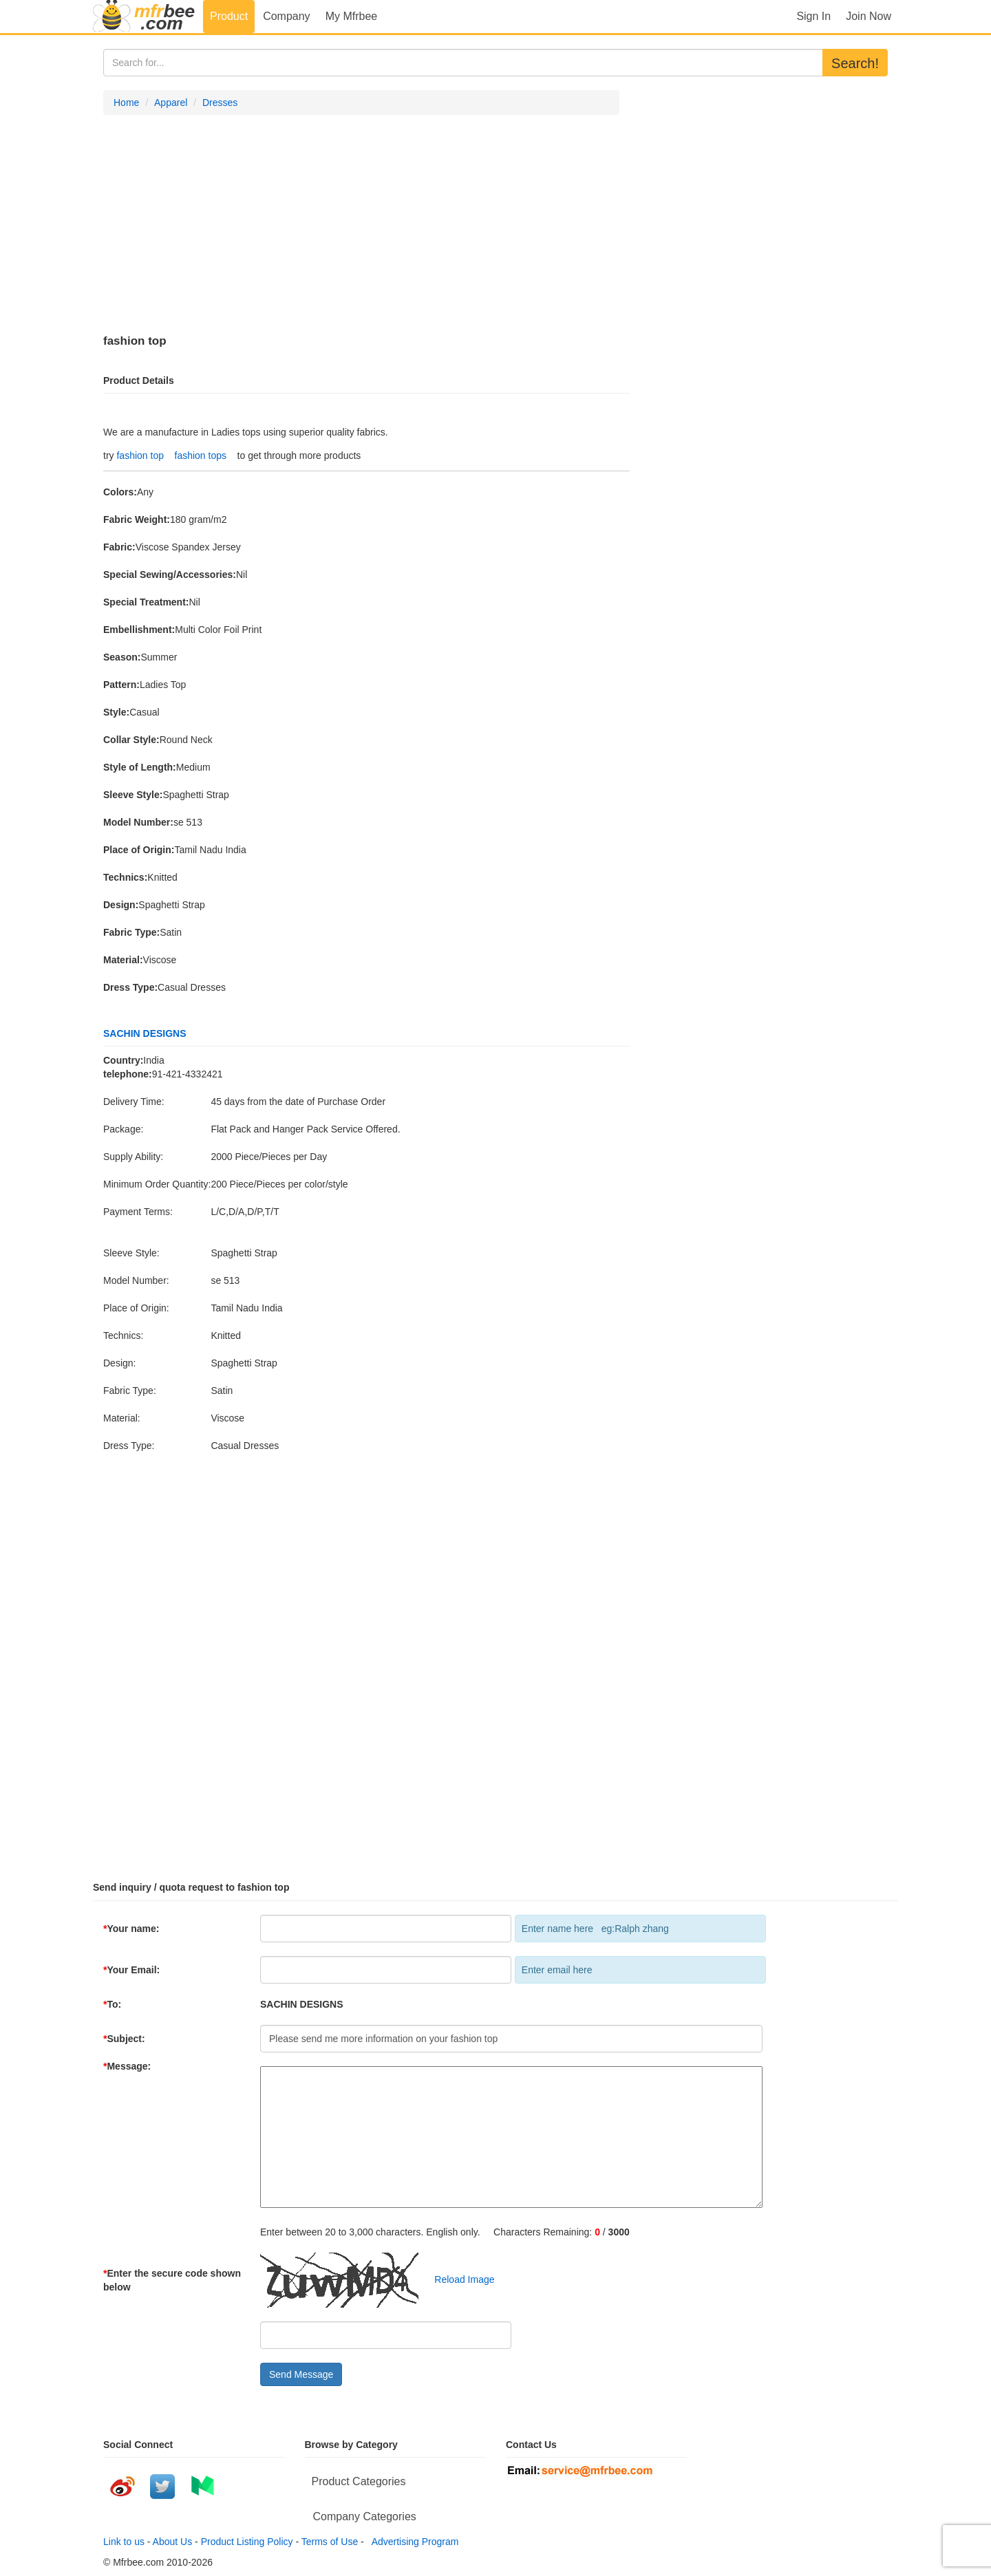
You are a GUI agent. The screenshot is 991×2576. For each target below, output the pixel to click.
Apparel (170, 102)
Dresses (219, 102)
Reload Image (458, 2279)
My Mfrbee (352, 16)
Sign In (813, 16)
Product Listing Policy (247, 2541)
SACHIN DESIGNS (145, 1033)
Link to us (124, 2541)
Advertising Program (413, 2541)
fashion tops (201, 455)
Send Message (301, 2374)
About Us (173, 2541)
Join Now (868, 16)
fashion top (140, 455)
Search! (855, 63)
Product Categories (359, 2481)
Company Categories (364, 2516)
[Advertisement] (361, 225)
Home (126, 102)
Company (286, 16)
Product (229, 16)
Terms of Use (329, 2541)
